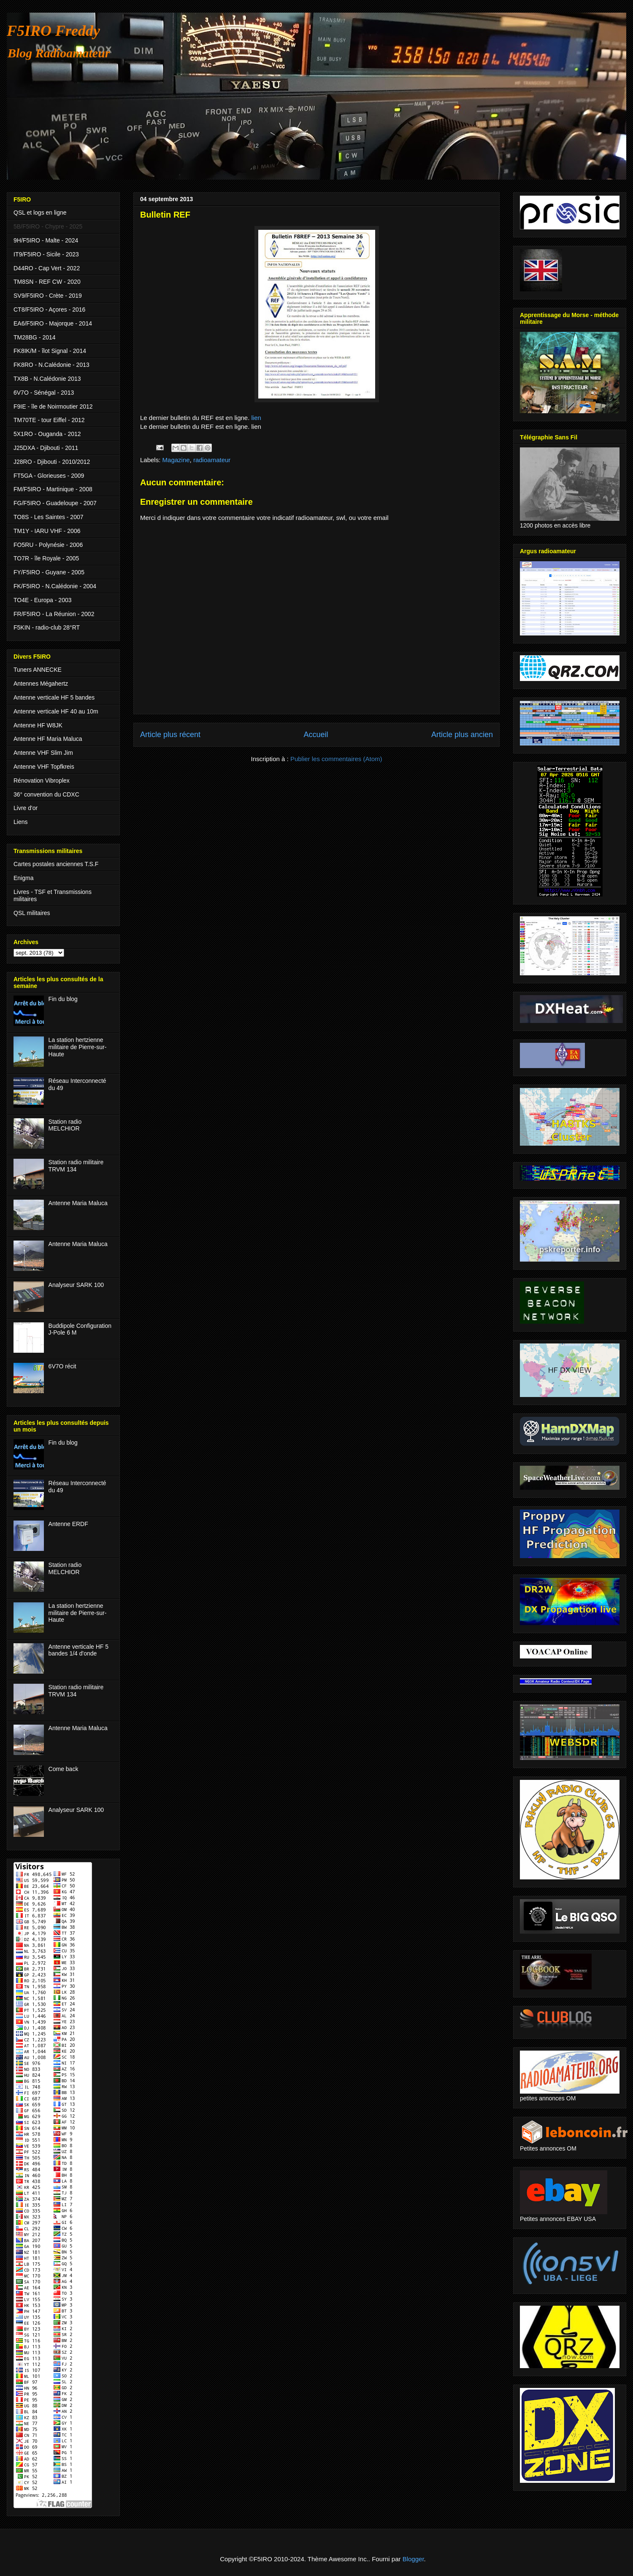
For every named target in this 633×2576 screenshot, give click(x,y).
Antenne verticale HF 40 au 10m (56, 711)
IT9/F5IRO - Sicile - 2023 (46, 254)
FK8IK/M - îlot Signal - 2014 (50, 350)
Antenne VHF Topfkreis (44, 766)
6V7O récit (62, 1366)
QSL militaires (32, 913)
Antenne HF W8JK (38, 725)
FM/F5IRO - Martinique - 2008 (53, 489)
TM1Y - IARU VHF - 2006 (47, 531)
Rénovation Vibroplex (42, 780)
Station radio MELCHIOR (65, 1125)
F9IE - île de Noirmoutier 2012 (53, 406)
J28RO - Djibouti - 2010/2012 (52, 461)
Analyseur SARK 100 (76, 1284)
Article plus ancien (462, 734)
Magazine (176, 459)
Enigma (23, 878)
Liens (20, 821)
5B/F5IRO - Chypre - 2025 (48, 226)
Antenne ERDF (68, 1524)
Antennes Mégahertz (41, 683)
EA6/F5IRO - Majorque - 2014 (53, 323)
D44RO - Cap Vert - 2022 (47, 268)
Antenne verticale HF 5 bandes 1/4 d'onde (78, 1650)
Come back (63, 1769)
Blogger (413, 2559)
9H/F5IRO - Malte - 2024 (46, 240)
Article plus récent (170, 734)
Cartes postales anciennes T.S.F (56, 864)
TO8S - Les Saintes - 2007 (49, 517)
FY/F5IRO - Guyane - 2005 (49, 572)
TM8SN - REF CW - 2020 (47, 281)
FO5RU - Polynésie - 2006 (48, 544)
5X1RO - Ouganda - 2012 (47, 434)
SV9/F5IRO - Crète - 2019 (48, 295)
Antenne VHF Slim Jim (43, 752)
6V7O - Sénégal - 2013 (44, 392)
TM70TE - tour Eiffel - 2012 (49, 420)
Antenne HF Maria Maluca (48, 738)
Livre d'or (26, 808)
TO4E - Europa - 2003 (42, 600)
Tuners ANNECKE (38, 669)
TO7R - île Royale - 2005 (46, 558)
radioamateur (211, 459)
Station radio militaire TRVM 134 (76, 1166)
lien (255, 417)
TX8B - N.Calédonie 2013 (47, 378)
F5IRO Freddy (53, 30)
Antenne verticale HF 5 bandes (54, 697)
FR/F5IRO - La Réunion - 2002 (54, 614)
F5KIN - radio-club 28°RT (47, 627)
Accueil (315, 734)
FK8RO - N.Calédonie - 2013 (51, 364)
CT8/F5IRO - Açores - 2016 (49, 309)
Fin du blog (63, 999)
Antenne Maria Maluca (78, 1203)
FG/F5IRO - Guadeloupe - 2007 (55, 503)
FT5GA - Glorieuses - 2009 (49, 475)
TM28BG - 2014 (35, 337)
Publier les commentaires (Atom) (336, 758)
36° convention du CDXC (46, 794)
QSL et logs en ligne (40, 212)
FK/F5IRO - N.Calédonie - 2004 (55, 586)
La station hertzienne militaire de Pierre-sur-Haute (78, 1047)
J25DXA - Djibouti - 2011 (46, 447)
